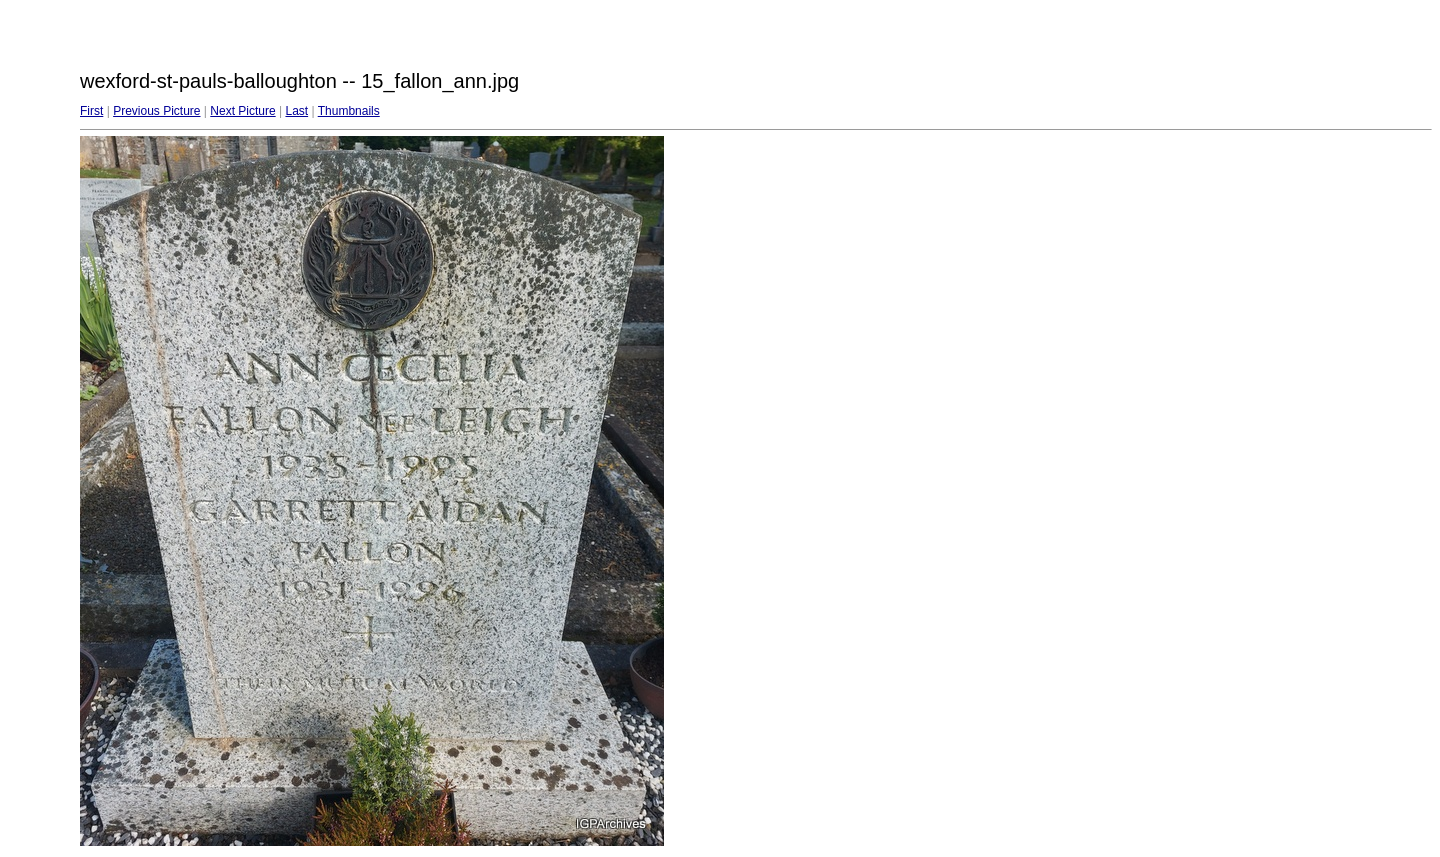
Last (296, 111)
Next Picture (242, 111)
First (91, 111)
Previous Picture (156, 111)
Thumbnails (349, 111)
